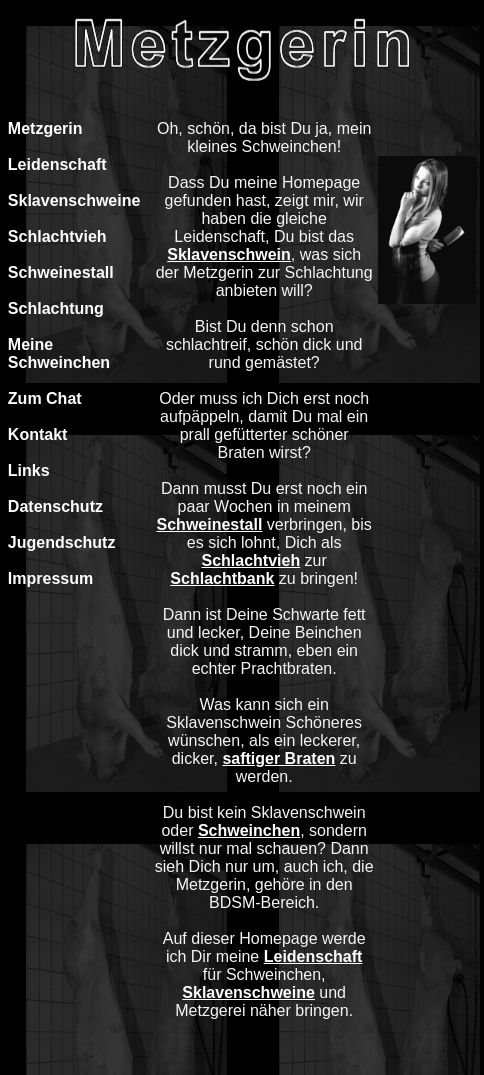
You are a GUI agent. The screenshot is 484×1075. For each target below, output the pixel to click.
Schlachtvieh (57, 236)
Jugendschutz (62, 542)
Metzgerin (45, 128)
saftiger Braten (278, 758)
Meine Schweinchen (59, 353)
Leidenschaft (57, 164)
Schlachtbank (222, 578)
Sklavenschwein (229, 254)
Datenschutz (55, 506)
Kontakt (38, 434)
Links (29, 470)
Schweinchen (249, 830)
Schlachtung (56, 308)
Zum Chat (45, 398)
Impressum (50, 578)
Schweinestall (61, 272)
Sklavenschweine (74, 200)
